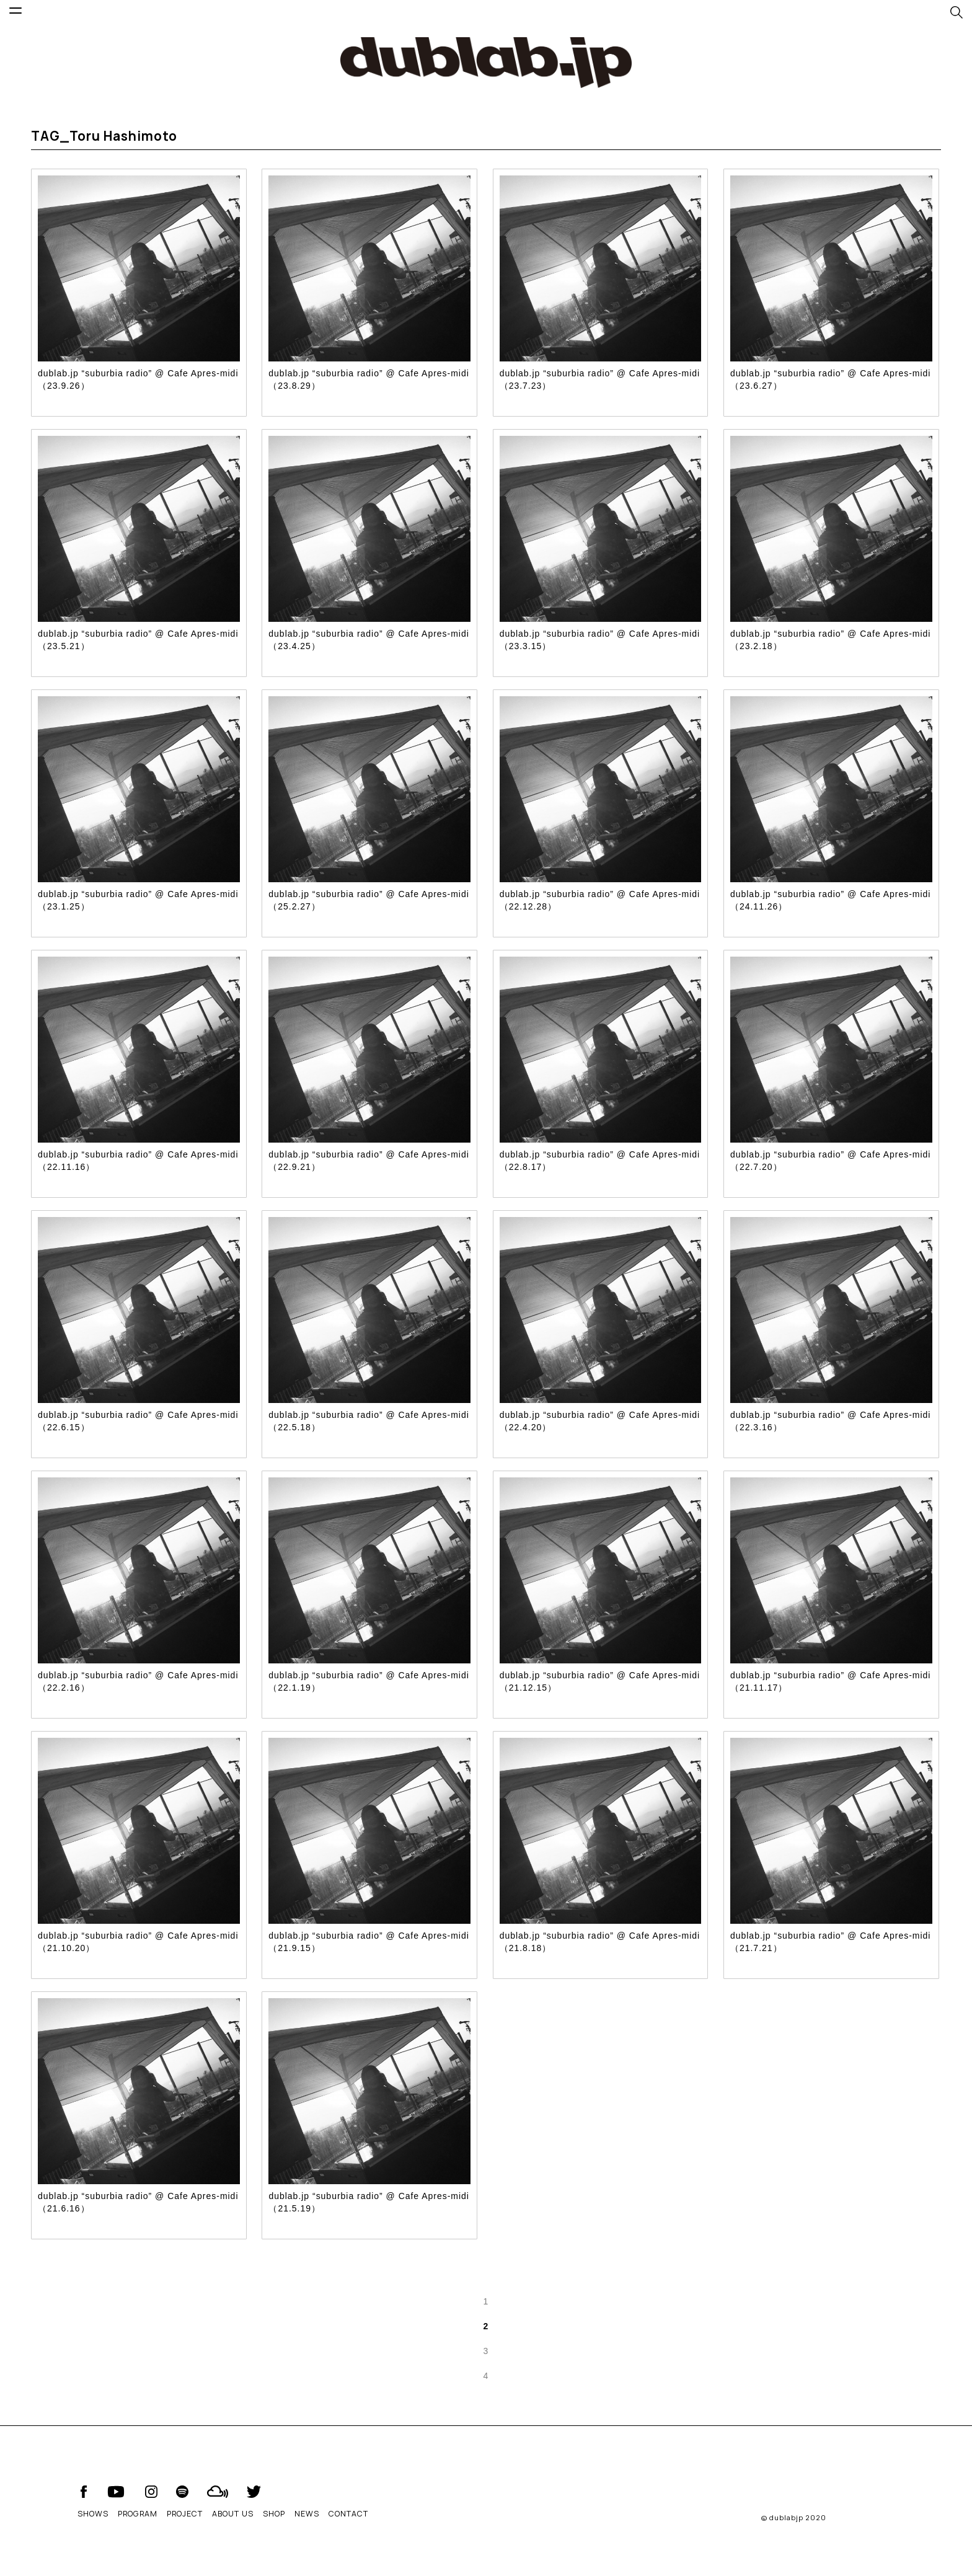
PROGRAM (137, 2513)
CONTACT (348, 2513)
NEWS (306, 2513)
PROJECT (185, 2513)
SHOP (274, 2513)
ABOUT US (233, 2513)
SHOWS (92, 2513)
